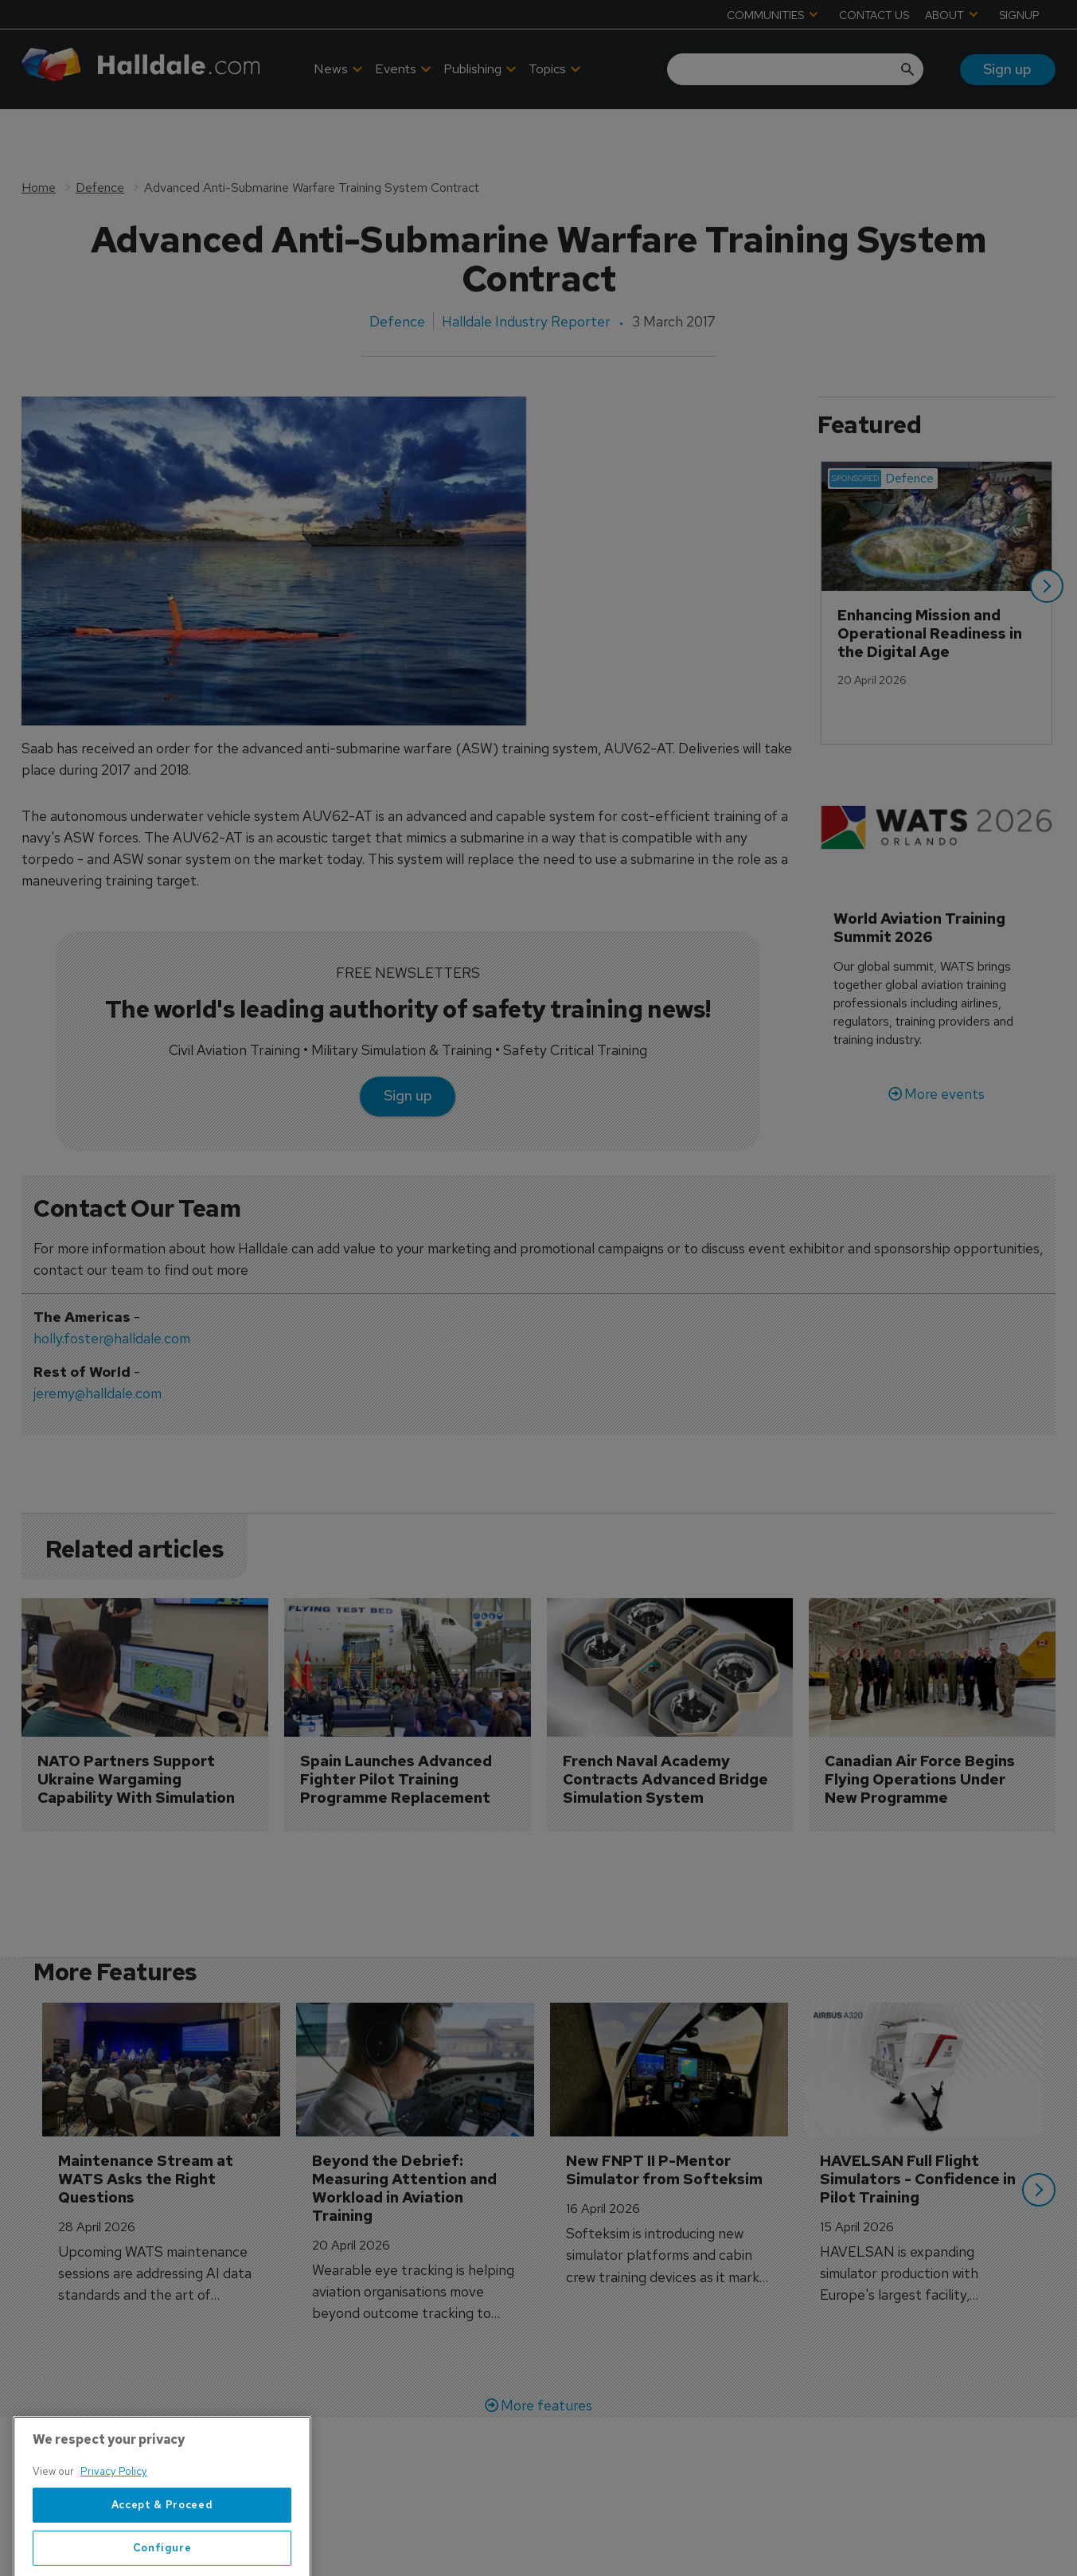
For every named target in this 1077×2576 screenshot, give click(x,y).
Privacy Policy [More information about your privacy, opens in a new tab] (113, 2536)
